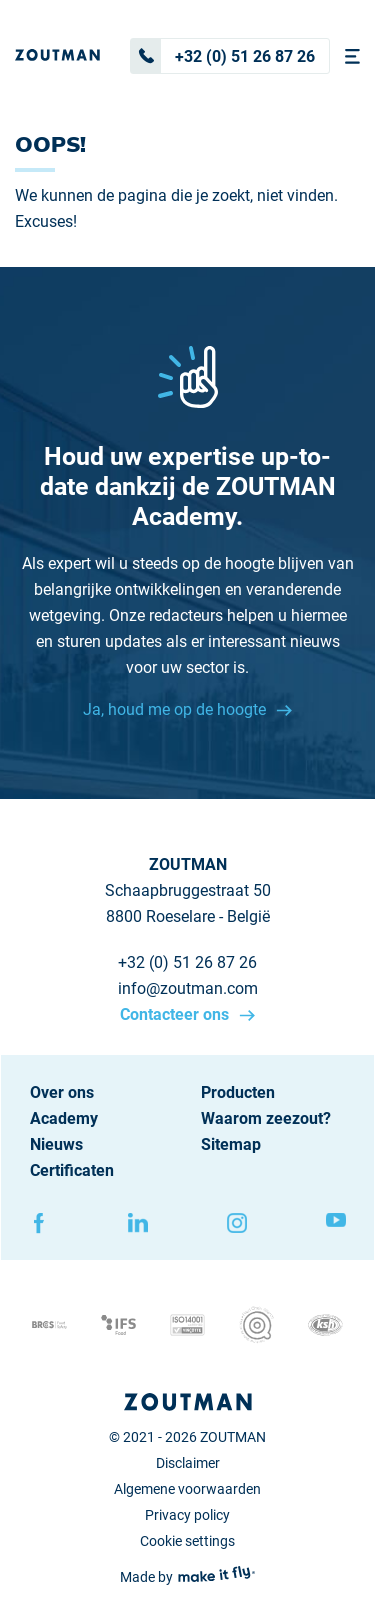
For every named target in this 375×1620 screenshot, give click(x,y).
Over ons (62, 1092)
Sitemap (231, 1144)
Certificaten (72, 1170)
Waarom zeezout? (266, 1118)
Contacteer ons (176, 1014)
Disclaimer (188, 1463)
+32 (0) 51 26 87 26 (223, 56)
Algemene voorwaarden (187, 1489)
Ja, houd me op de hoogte (176, 709)
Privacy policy (187, 1515)
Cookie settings (187, 1541)
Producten (238, 1092)
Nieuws (56, 1144)
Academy (64, 1118)
